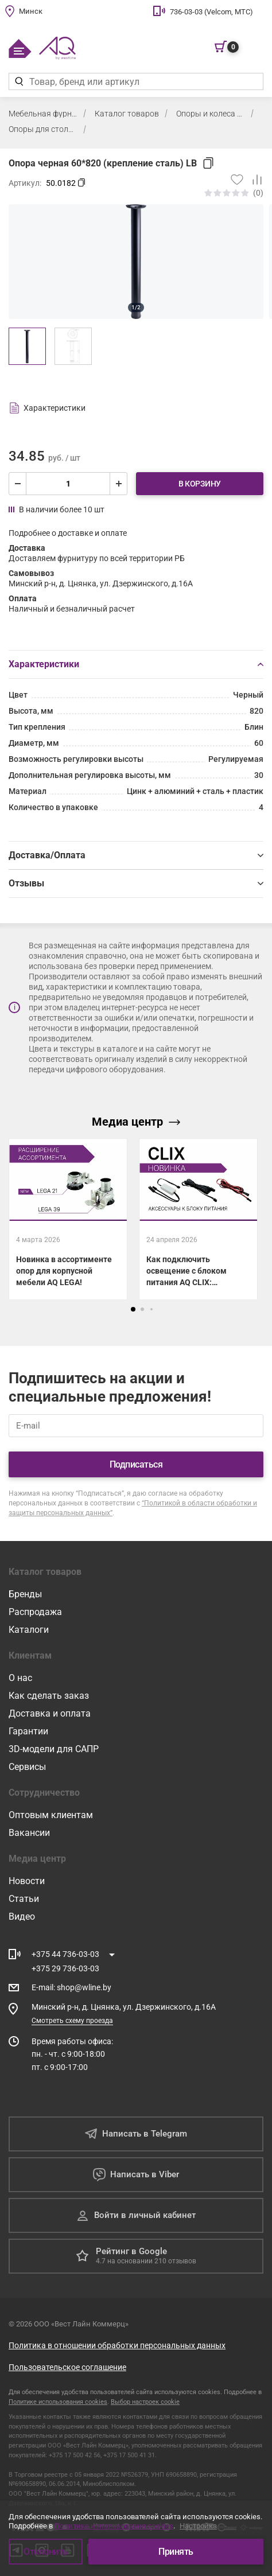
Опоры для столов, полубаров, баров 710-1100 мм (43, 129)
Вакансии (29, 1832)
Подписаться (136, 1464)
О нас (20, 1677)
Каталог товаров (127, 114)
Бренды (25, 1594)
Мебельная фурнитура (43, 114)
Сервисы (27, 1766)
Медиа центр (136, 1122)
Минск (30, 11)
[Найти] (19, 81)
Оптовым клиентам (51, 1815)
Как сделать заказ (49, 1695)
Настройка (198, 2525)
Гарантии (28, 1731)
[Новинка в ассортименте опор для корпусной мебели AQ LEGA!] (68, 1219)
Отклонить (46, 2551)
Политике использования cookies (58, 2402)
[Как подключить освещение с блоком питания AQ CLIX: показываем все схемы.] (198, 1219)
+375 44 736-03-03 (65, 1954)
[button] (133, 1309)
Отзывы (136, 883)
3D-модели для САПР (54, 1749)
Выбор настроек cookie (145, 2402)
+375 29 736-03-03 (65, 1968)
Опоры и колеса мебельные (210, 114)
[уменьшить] (17, 484)
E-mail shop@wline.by (71, 1987)
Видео (22, 1916)
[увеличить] (118, 484)
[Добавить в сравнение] (253, 179)
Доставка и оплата (50, 1713)
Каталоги (29, 1629)
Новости (27, 1880)
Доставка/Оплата (136, 855)
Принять (175, 2551)
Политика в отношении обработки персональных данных (117, 2345)
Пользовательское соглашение (67, 2367)
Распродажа (35, 1611)
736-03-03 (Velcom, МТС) (211, 11)
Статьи (24, 1898)
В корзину (199, 483)
